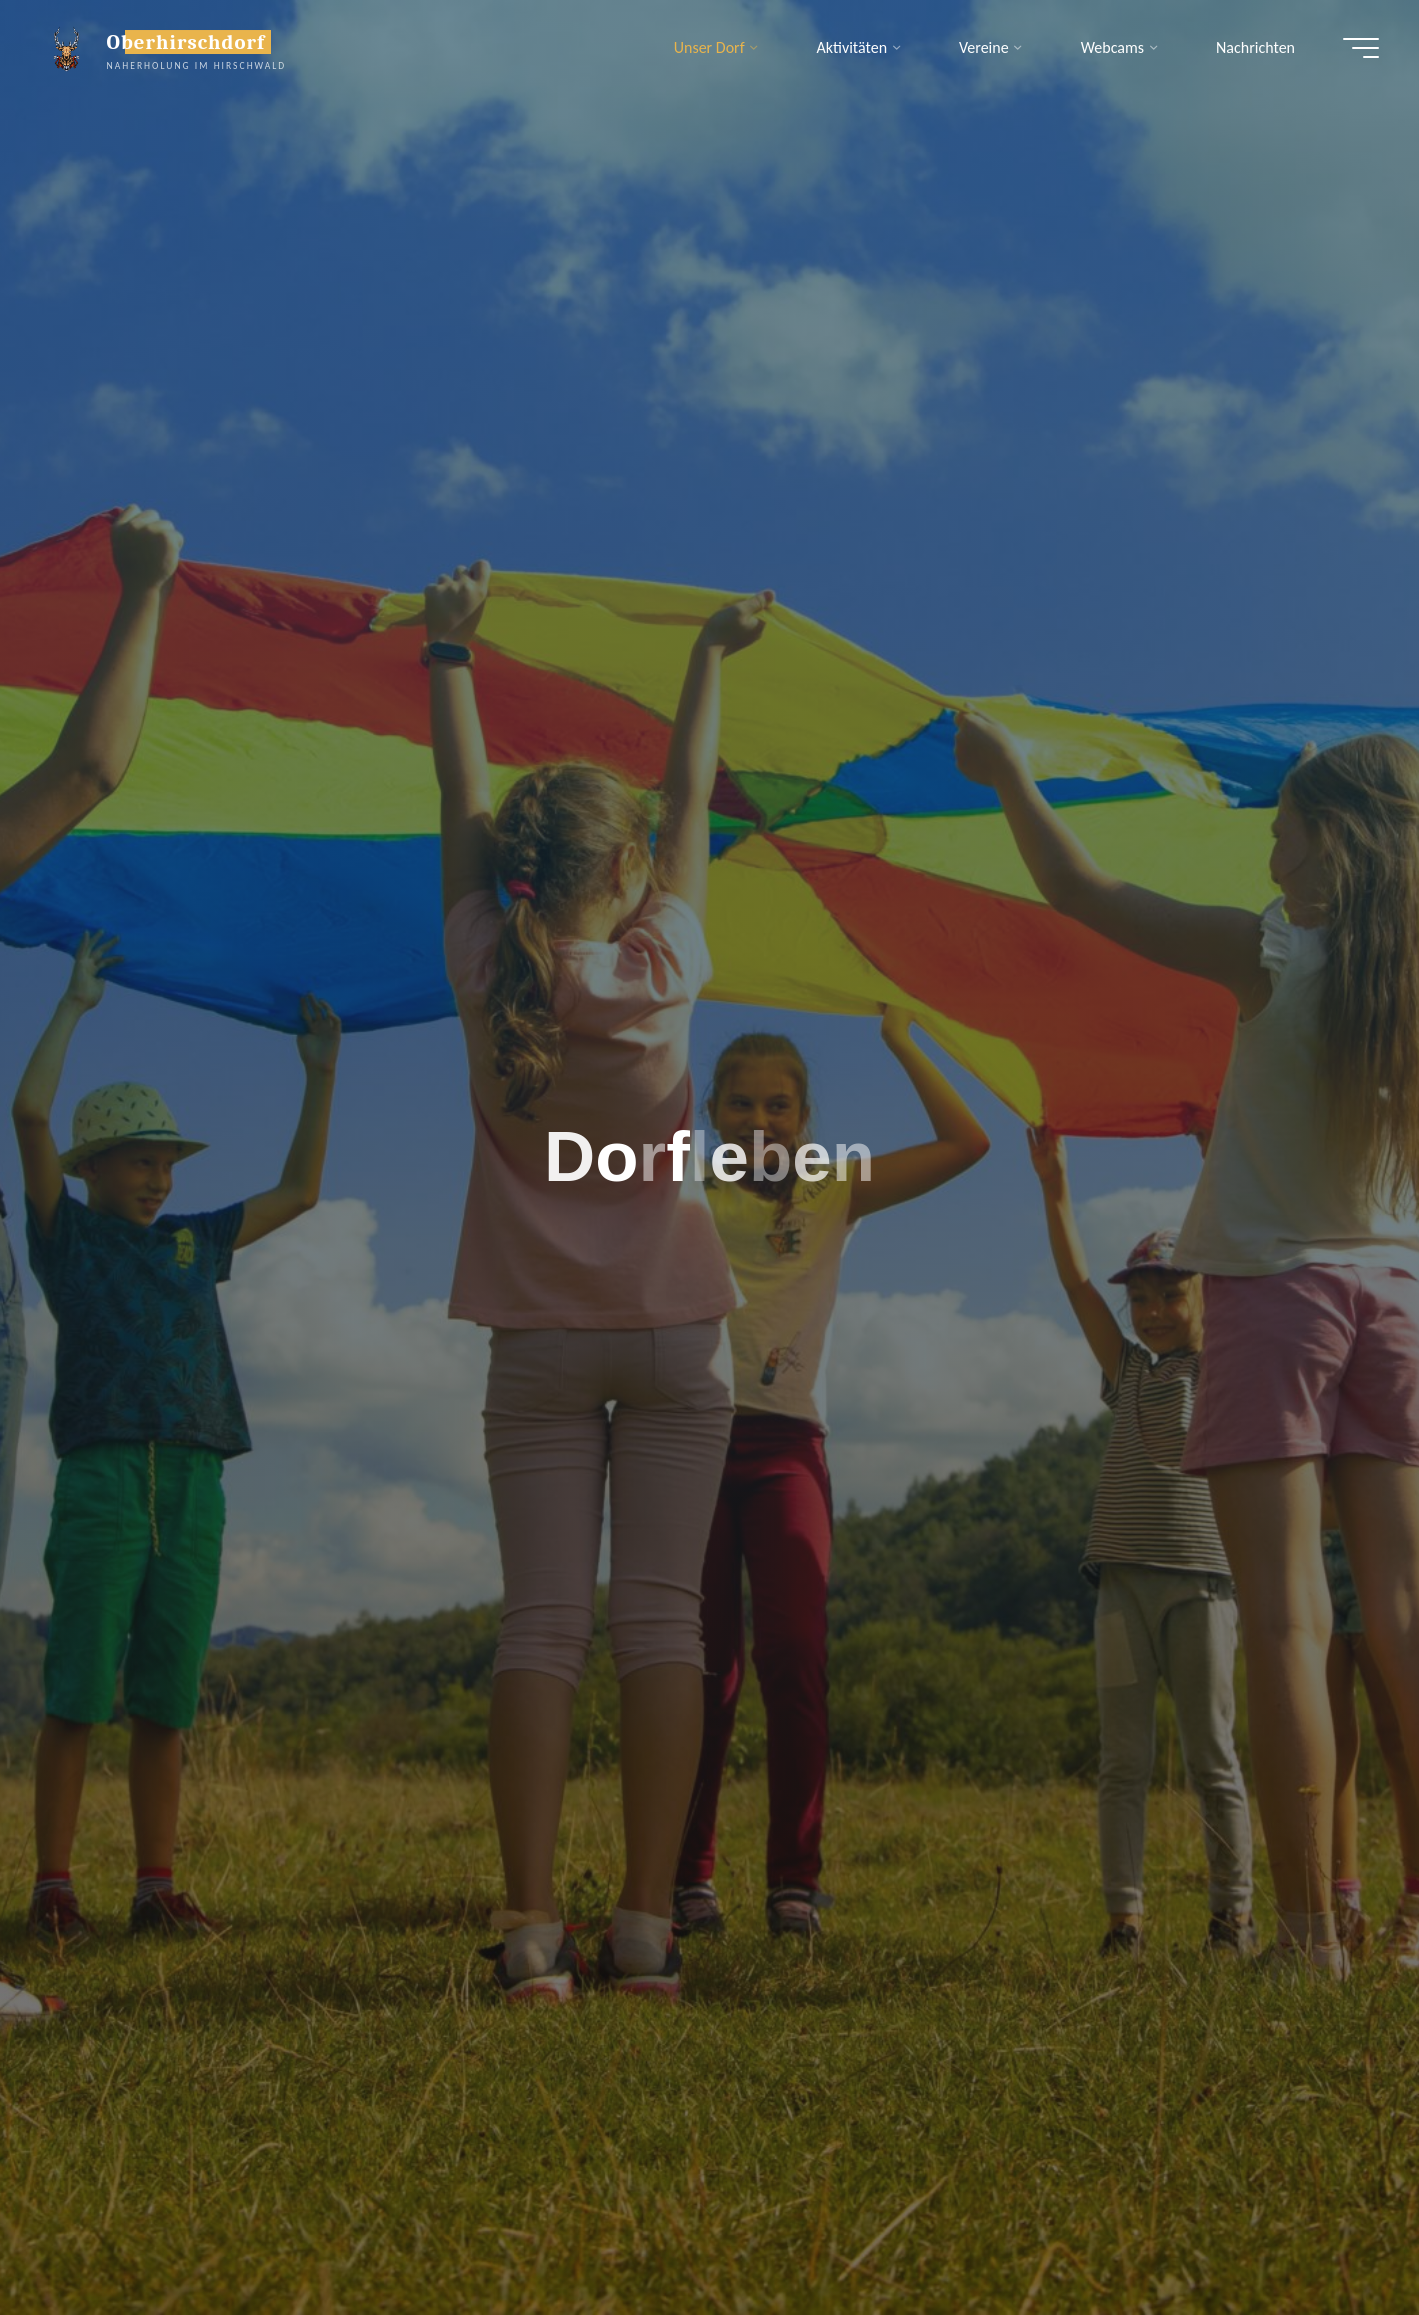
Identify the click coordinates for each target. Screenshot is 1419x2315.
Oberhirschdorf (186, 42)
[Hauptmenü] (1361, 48)
